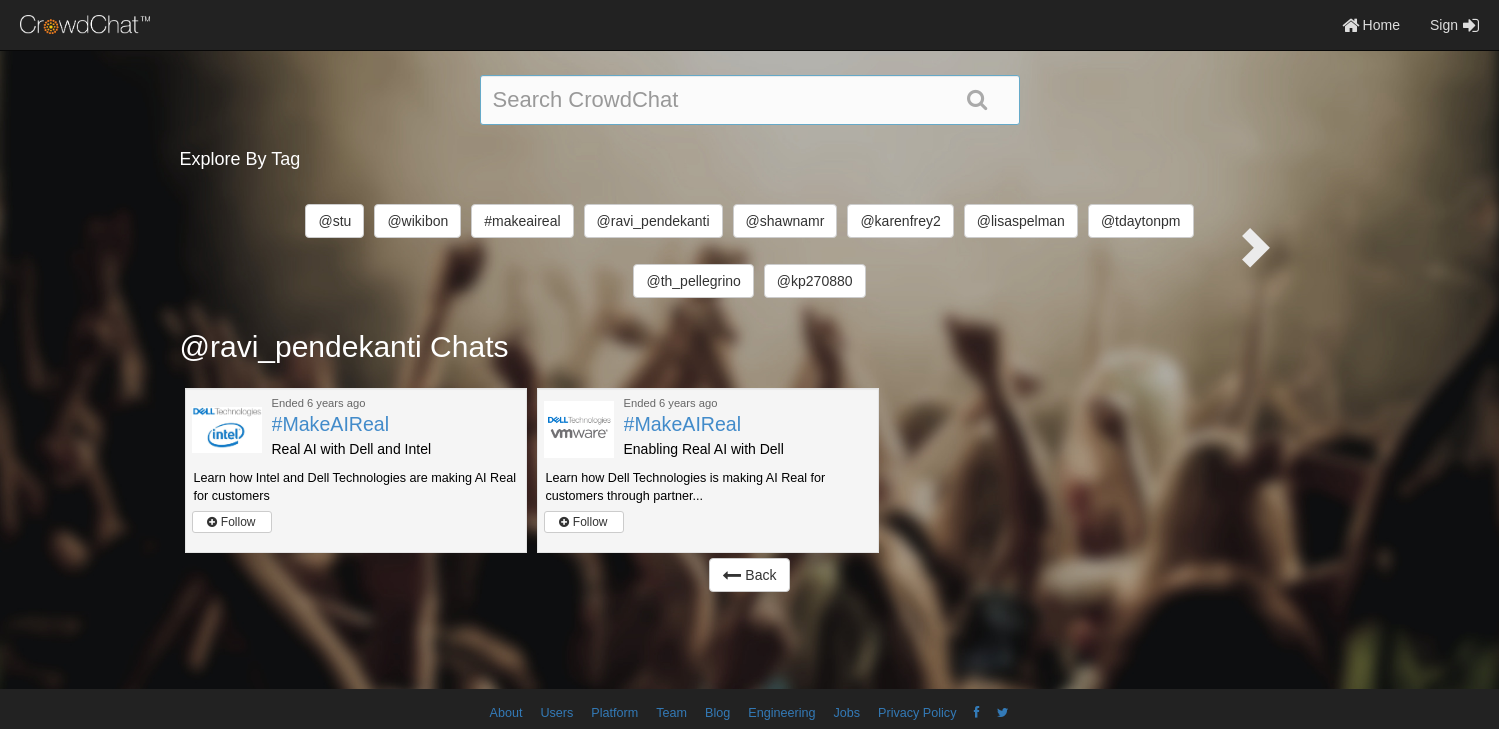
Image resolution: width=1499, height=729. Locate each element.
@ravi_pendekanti (653, 221)
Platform (614, 713)
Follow (231, 522)
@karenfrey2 (900, 221)
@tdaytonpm (1141, 221)
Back (749, 575)
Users (556, 713)
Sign (1454, 25)
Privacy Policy (917, 713)
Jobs (846, 713)
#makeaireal (522, 221)
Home (1371, 25)
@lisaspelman (1021, 221)
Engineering (781, 713)
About (506, 713)
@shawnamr (785, 221)
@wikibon (417, 221)
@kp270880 (815, 281)
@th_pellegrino (693, 281)
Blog (717, 713)
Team (671, 713)
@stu (334, 221)
